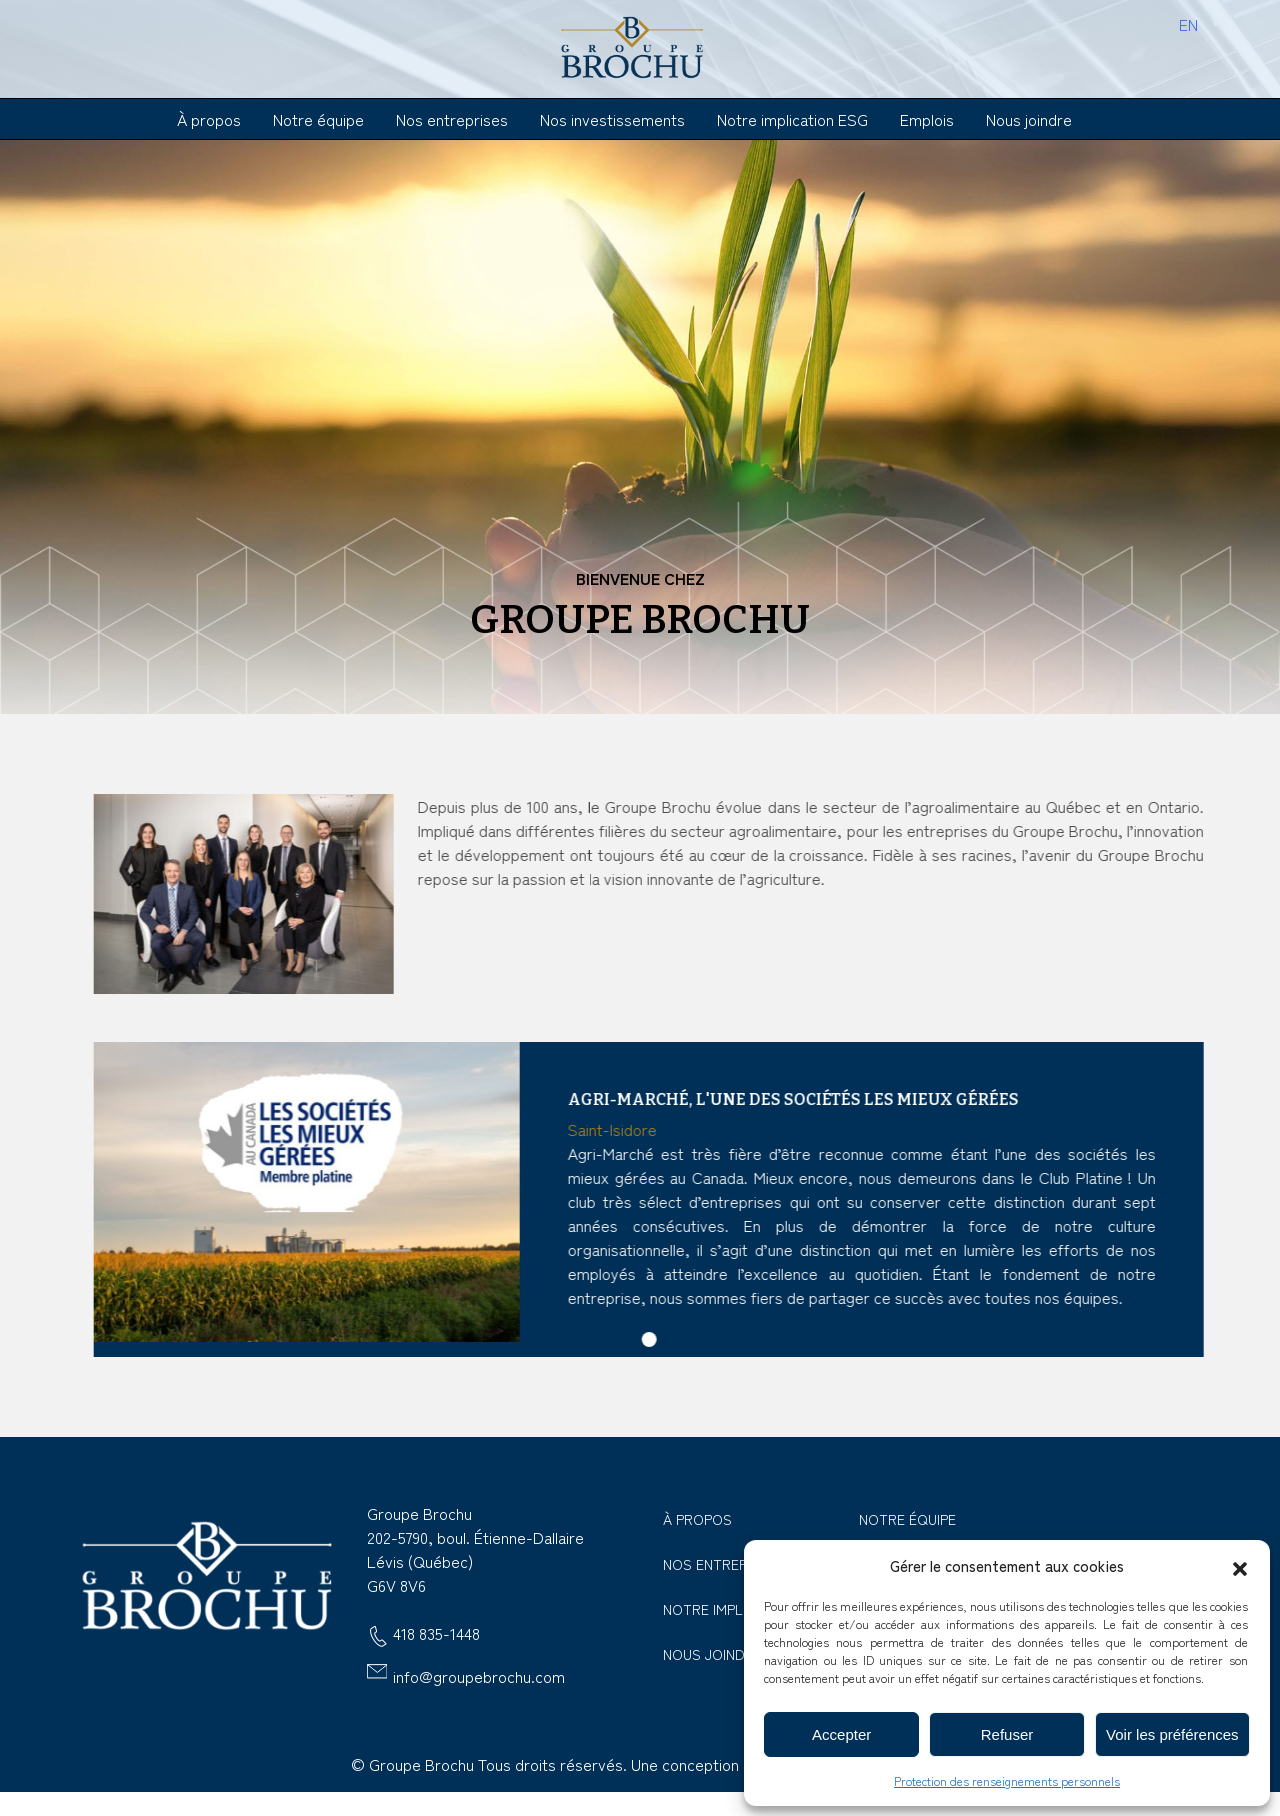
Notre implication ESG (792, 119)
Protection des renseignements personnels (1007, 1780)
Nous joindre (1029, 119)
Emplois (927, 119)
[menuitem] (1188, 23)
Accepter (841, 1734)
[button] (1240, 1566)
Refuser (1007, 1734)
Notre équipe (318, 119)
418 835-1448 (436, 1635)
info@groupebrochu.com (479, 1676)
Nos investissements (612, 119)
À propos (209, 119)
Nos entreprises (452, 119)
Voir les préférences (1172, 1734)
